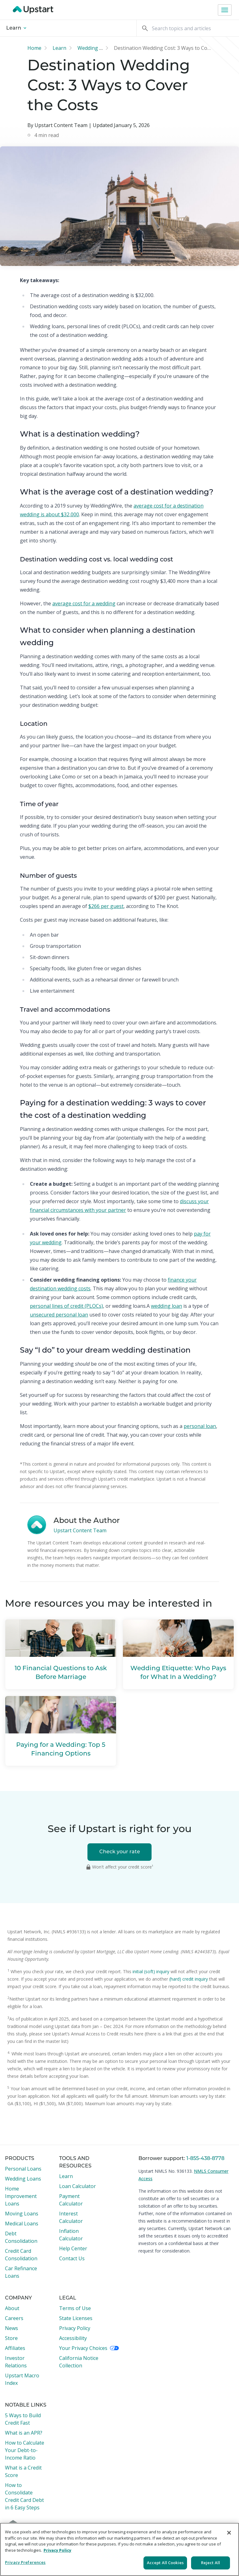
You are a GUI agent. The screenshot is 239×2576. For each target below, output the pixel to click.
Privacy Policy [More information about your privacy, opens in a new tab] (57, 2550)
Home (34, 48)
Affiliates (15, 2348)
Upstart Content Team (80, 1530)
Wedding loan (93, 48)
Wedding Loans (23, 2178)
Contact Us (72, 2258)
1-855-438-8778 (205, 2158)
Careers (14, 2318)
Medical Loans (21, 2223)
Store (11, 2338)
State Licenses (75, 2318)
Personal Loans (23, 2168)
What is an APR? (23, 2432)
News (11, 2328)
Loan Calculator (77, 2186)
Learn (16, 28)
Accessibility (73, 2338)
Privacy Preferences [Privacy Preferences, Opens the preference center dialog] (25, 2562)
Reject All (210, 2562)
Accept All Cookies (165, 2562)
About (12, 2308)
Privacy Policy (74, 2328)
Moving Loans (21, 2213)
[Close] (229, 2533)
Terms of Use (75, 2308)
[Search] (187, 28)
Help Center (73, 2248)
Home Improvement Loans (21, 2196)
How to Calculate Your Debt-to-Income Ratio (24, 2450)
